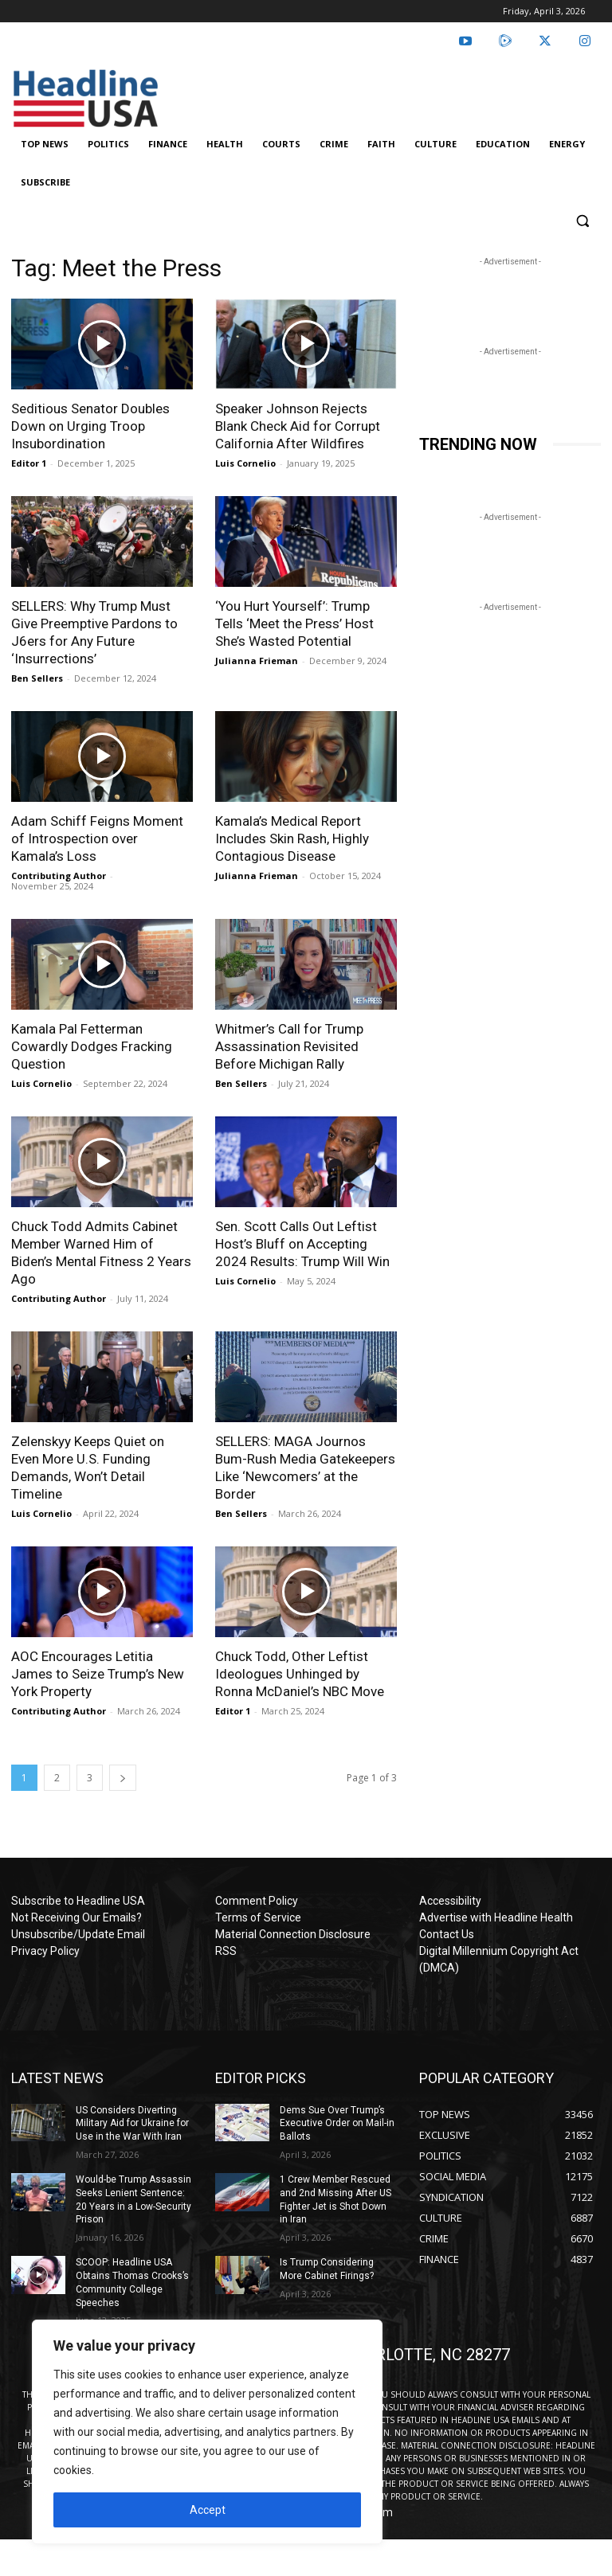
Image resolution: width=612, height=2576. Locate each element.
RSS (226, 1951)
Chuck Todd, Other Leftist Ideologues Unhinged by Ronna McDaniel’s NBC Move (299, 1673)
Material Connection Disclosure (293, 1934)
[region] (207, 2432)
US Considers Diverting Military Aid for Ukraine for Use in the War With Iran (132, 2124)
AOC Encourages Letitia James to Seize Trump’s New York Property (97, 1673)
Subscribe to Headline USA (78, 1900)
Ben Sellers (37, 678)
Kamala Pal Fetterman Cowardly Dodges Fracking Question (91, 1046)
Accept (208, 2510)
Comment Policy (256, 1900)
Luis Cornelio (245, 463)
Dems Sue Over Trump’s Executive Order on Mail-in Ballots (337, 2124)
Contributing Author (58, 875)
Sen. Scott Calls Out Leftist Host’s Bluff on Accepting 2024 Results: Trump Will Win (302, 1243)
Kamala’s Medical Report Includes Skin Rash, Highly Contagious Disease (292, 838)
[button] (582, 221)
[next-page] (122, 1778)
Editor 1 (28, 463)
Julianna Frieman (256, 660)
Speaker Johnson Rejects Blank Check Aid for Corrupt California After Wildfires (297, 426)
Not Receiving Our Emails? (76, 1917)
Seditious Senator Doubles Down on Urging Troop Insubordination (90, 426)
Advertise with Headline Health (496, 1917)
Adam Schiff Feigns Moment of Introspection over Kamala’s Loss (97, 838)
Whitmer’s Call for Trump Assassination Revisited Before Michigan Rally (289, 1046)
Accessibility (450, 1900)
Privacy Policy (45, 1951)
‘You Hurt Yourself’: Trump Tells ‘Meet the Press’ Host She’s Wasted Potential (294, 623)
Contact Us (446, 1934)
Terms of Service (258, 1917)
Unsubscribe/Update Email (78, 1934)
